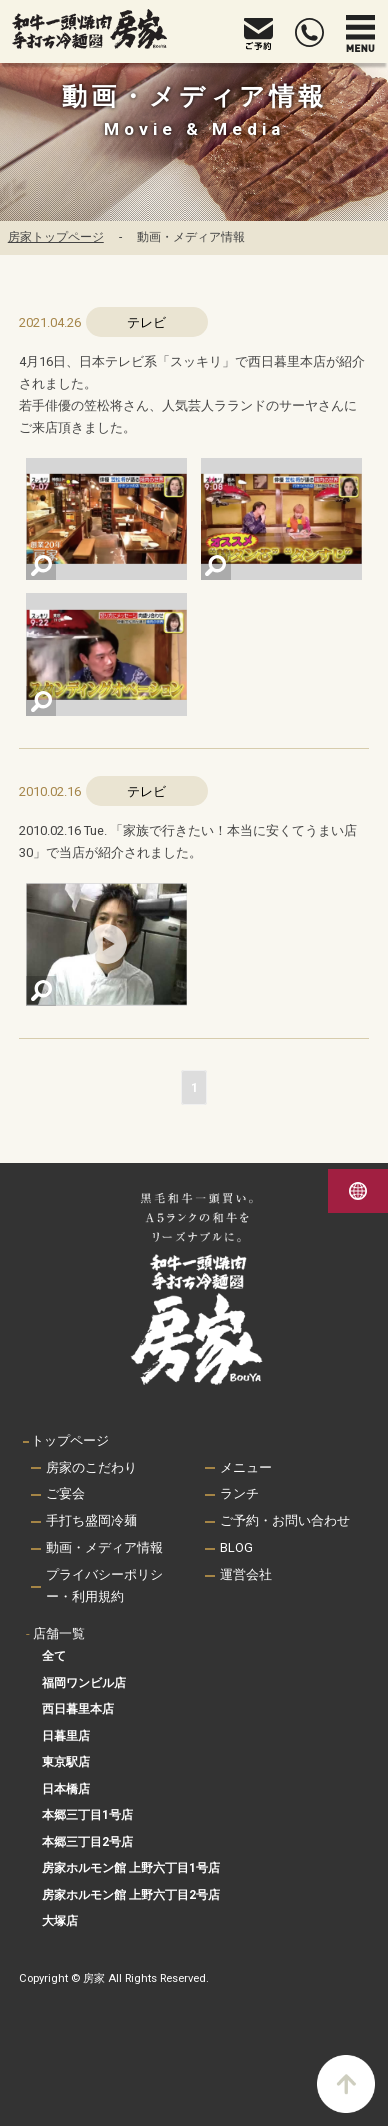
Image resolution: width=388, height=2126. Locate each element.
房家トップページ (56, 237)
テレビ (146, 322)
